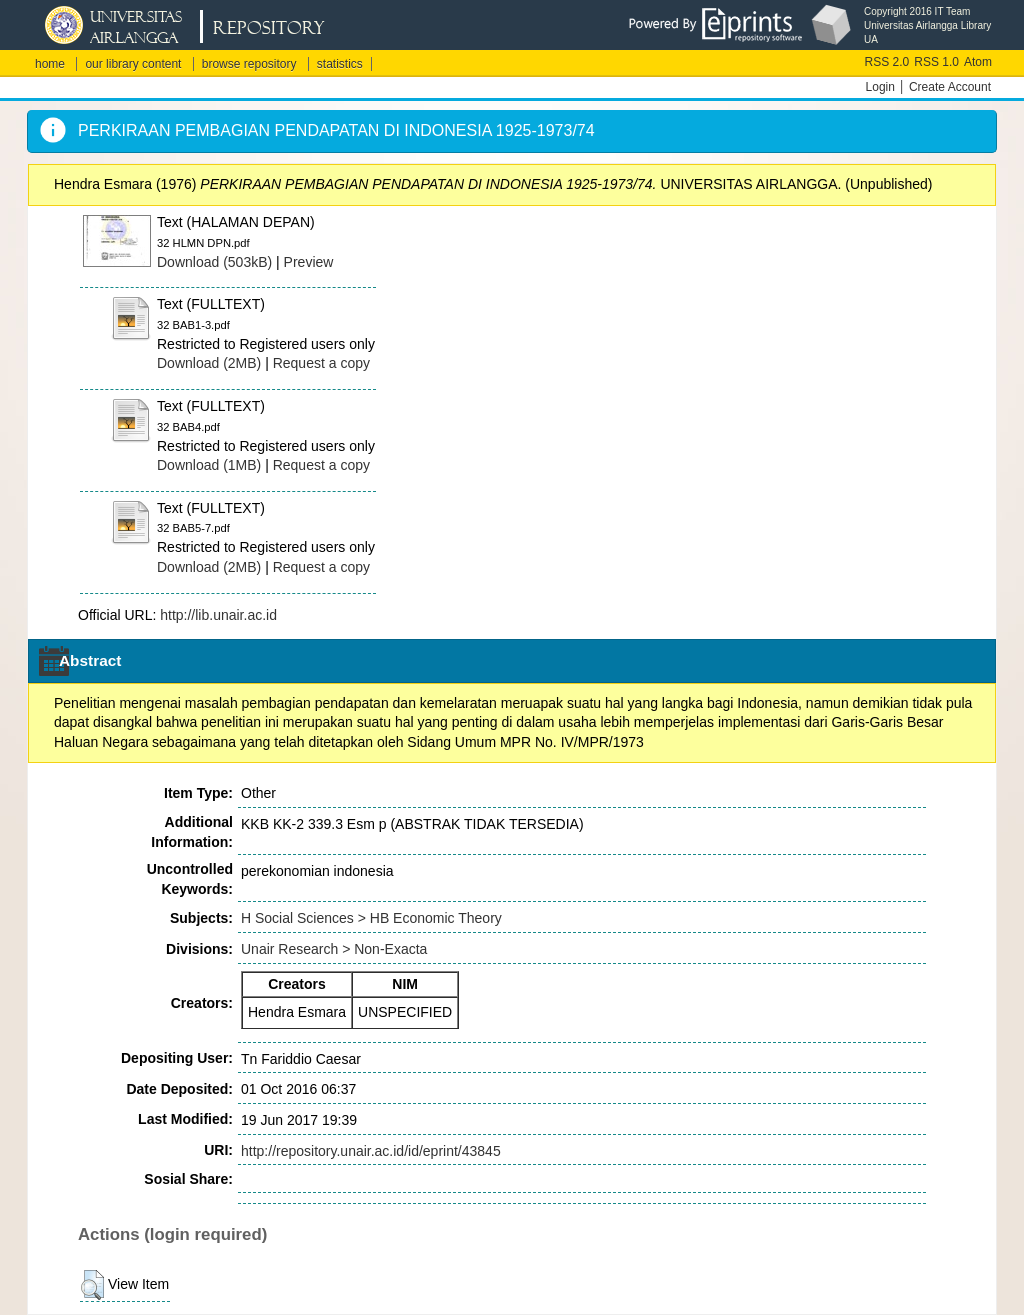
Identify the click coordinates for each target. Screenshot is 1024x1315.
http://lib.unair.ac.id (218, 615)
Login (880, 87)
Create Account (950, 87)
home (50, 64)
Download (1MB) (209, 465)
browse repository (249, 64)
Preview (309, 262)
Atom (978, 62)
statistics (340, 64)
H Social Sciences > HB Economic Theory (371, 918)
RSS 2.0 (887, 62)
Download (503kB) (214, 262)
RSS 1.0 (936, 62)
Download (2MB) (209, 363)
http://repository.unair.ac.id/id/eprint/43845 (371, 1151)
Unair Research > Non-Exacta (334, 949)
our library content (133, 64)
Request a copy (321, 363)
